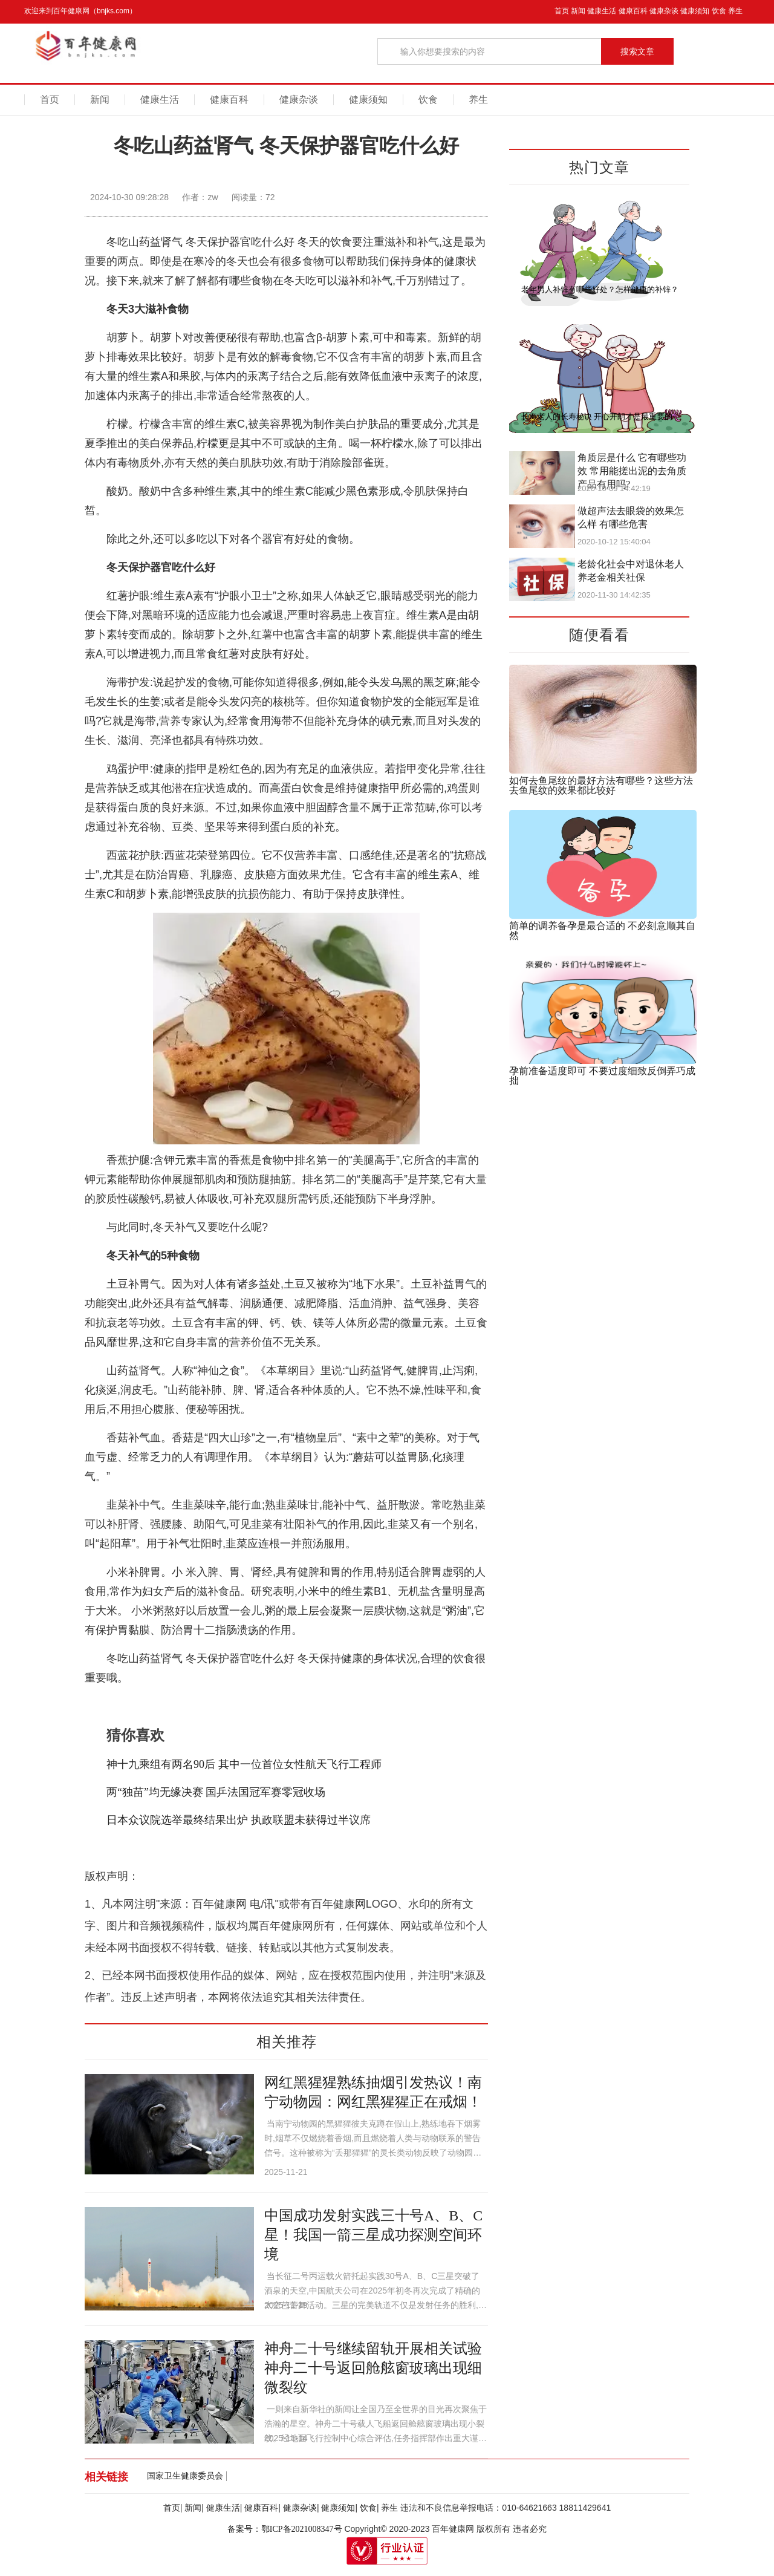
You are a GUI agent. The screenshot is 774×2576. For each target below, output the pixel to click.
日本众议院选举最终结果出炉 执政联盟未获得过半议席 (238, 1820)
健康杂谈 (663, 11)
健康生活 (601, 11)
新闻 (578, 11)
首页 (561, 11)
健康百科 (633, 11)
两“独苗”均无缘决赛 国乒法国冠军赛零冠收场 (215, 1792)
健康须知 (694, 11)
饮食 (719, 11)
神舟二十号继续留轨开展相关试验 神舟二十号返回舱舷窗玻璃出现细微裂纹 (373, 2368)
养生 (735, 11)
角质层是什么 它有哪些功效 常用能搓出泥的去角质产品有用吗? (631, 470)
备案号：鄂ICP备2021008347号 (284, 2529)
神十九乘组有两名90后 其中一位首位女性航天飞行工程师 (244, 1764)
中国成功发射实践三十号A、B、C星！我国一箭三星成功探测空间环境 (373, 2235)
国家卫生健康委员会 (185, 2475)
